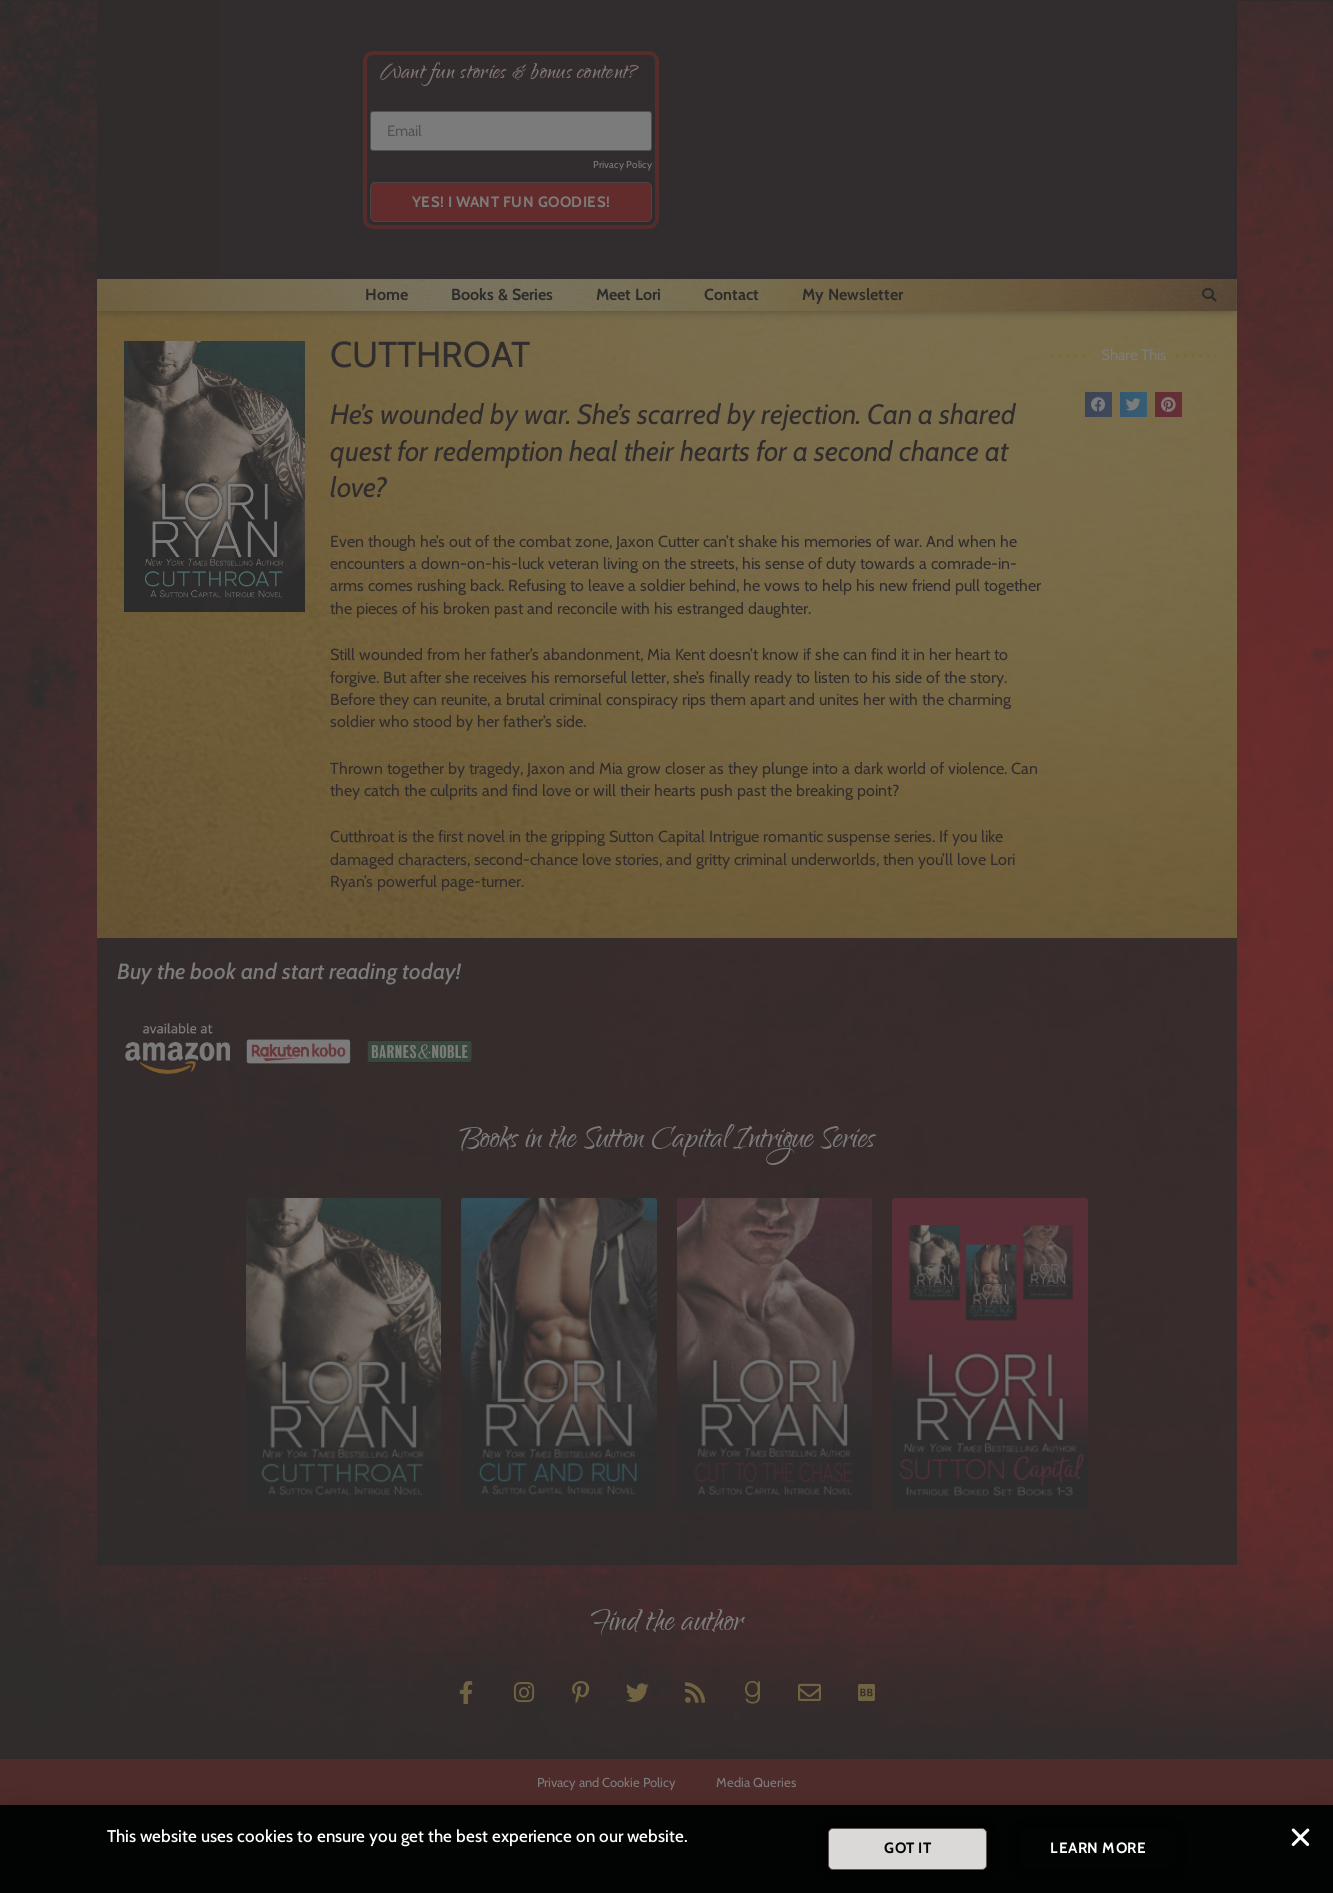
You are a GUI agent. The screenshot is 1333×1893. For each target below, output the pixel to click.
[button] (1300, 1842)
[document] (666, 946)
